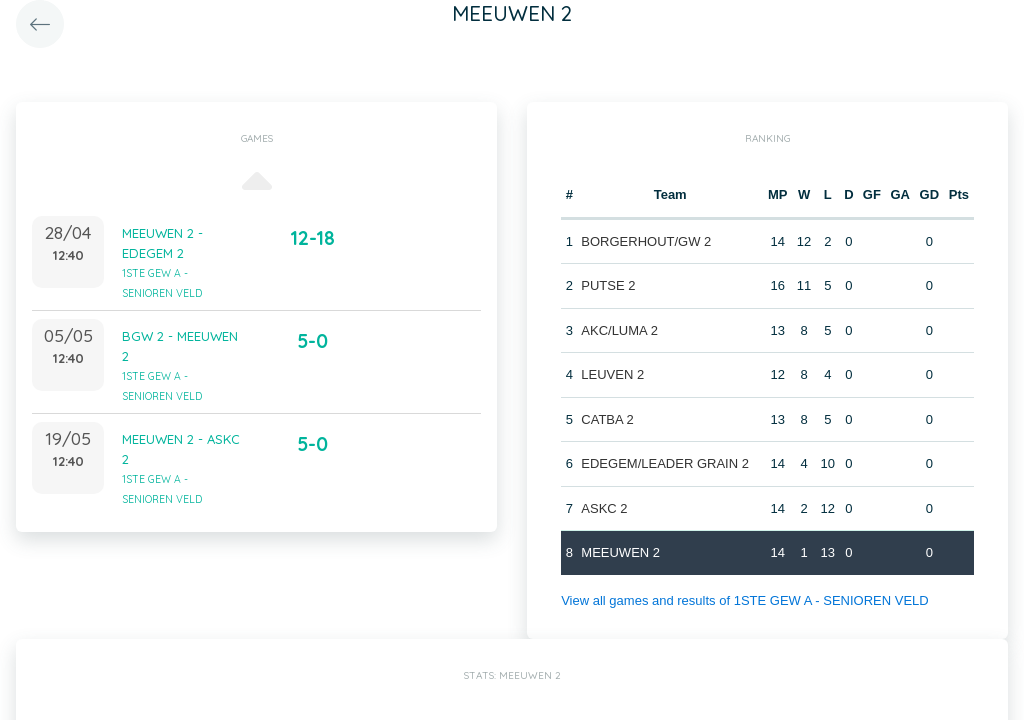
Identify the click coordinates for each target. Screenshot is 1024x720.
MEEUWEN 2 (620, 552)
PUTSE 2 (608, 285)
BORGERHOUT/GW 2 (646, 241)
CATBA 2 (607, 419)
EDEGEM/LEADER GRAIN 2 (665, 463)
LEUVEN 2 (612, 374)
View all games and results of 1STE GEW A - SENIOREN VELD (745, 600)
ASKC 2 (604, 508)
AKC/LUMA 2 (619, 330)
